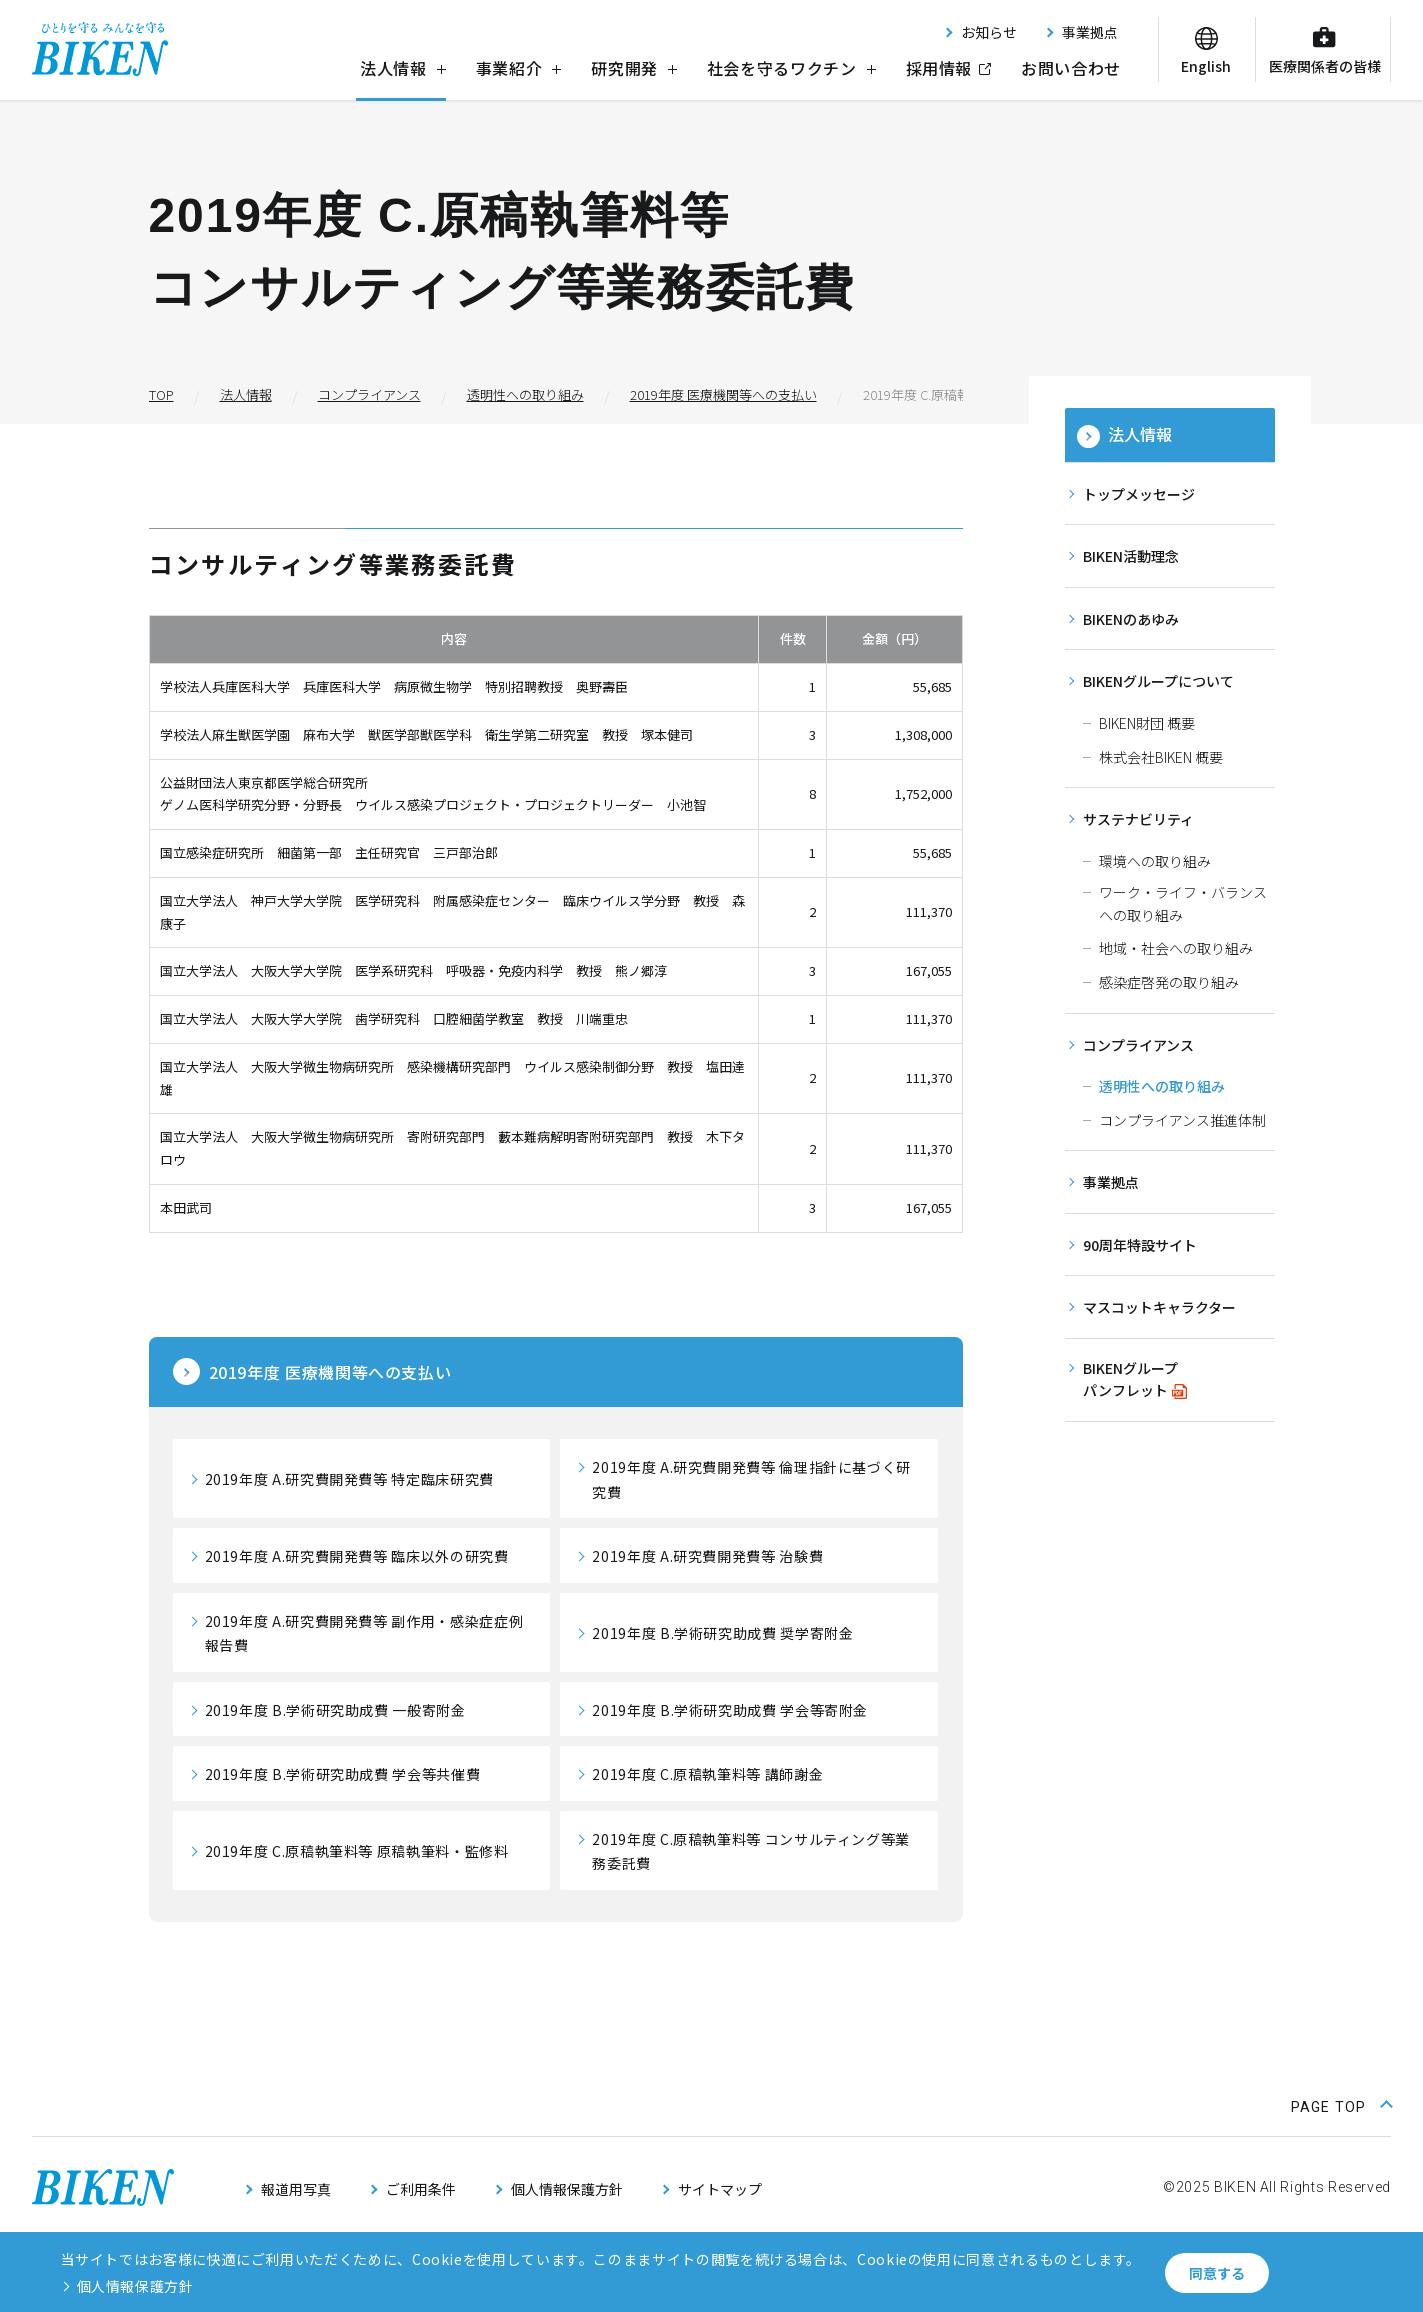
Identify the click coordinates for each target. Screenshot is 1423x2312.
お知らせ (989, 32)
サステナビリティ (1138, 819)
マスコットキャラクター (1159, 1307)
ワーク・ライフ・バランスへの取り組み (1183, 903)
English (1206, 66)
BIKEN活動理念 (1131, 556)
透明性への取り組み (1162, 1086)
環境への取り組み (1155, 861)
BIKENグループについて (1158, 681)
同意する (1217, 2273)
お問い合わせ (1071, 68)
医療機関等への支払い (330, 1372)
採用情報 (939, 68)
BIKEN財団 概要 (1147, 723)
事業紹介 (519, 68)
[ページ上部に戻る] (1341, 2105)
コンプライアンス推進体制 (1182, 1120)
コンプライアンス (1138, 1045)
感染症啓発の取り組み (1169, 982)
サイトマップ (720, 2189)
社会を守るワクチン (791, 68)
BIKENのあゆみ (1131, 619)
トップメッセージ (1139, 494)
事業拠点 (1090, 32)
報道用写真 (296, 2189)
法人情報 (403, 68)
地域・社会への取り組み (1176, 948)
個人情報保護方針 (567, 2189)
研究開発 (634, 68)
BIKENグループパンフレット (1130, 1379)
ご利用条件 (421, 2189)
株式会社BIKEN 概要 (1161, 757)
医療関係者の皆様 (1325, 66)
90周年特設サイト (1140, 1245)
